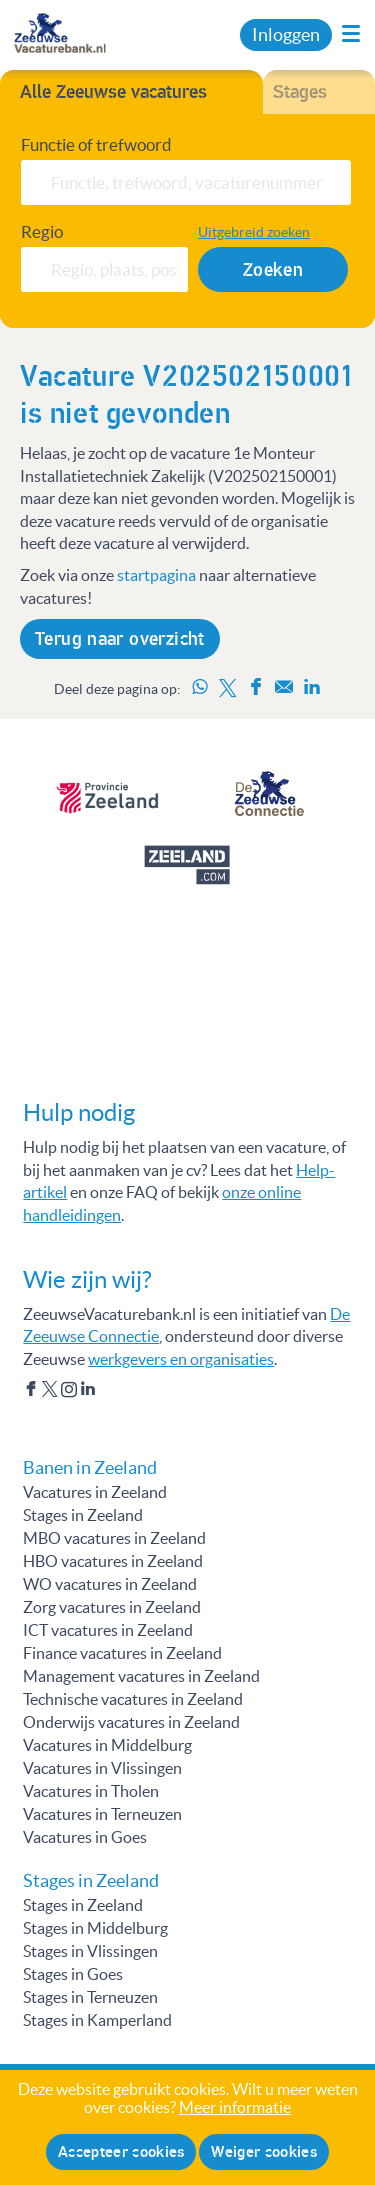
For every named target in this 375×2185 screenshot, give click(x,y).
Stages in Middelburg (95, 1928)
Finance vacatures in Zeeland (122, 1653)
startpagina (156, 575)
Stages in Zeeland (83, 1515)
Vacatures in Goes (85, 1837)
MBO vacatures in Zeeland (114, 1538)
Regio (42, 232)
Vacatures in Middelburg (107, 1745)
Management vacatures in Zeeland (141, 1676)
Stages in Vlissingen (90, 1951)
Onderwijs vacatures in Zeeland (131, 1722)
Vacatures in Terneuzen (102, 1814)
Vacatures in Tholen (91, 1791)
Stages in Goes (73, 1974)
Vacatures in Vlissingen (102, 1768)
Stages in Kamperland (97, 2020)
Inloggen (286, 35)
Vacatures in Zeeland (95, 1492)
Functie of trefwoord (96, 145)
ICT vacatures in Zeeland (108, 1630)
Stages (300, 92)
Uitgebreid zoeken (254, 232)
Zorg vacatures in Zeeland (112, 1607)
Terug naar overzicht (120, 639)
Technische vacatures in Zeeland (133, 1699)
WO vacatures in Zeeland (110, 1584)
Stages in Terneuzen (90, 1997)
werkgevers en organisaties (181, 1359)
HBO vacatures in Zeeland (113, 1561)
